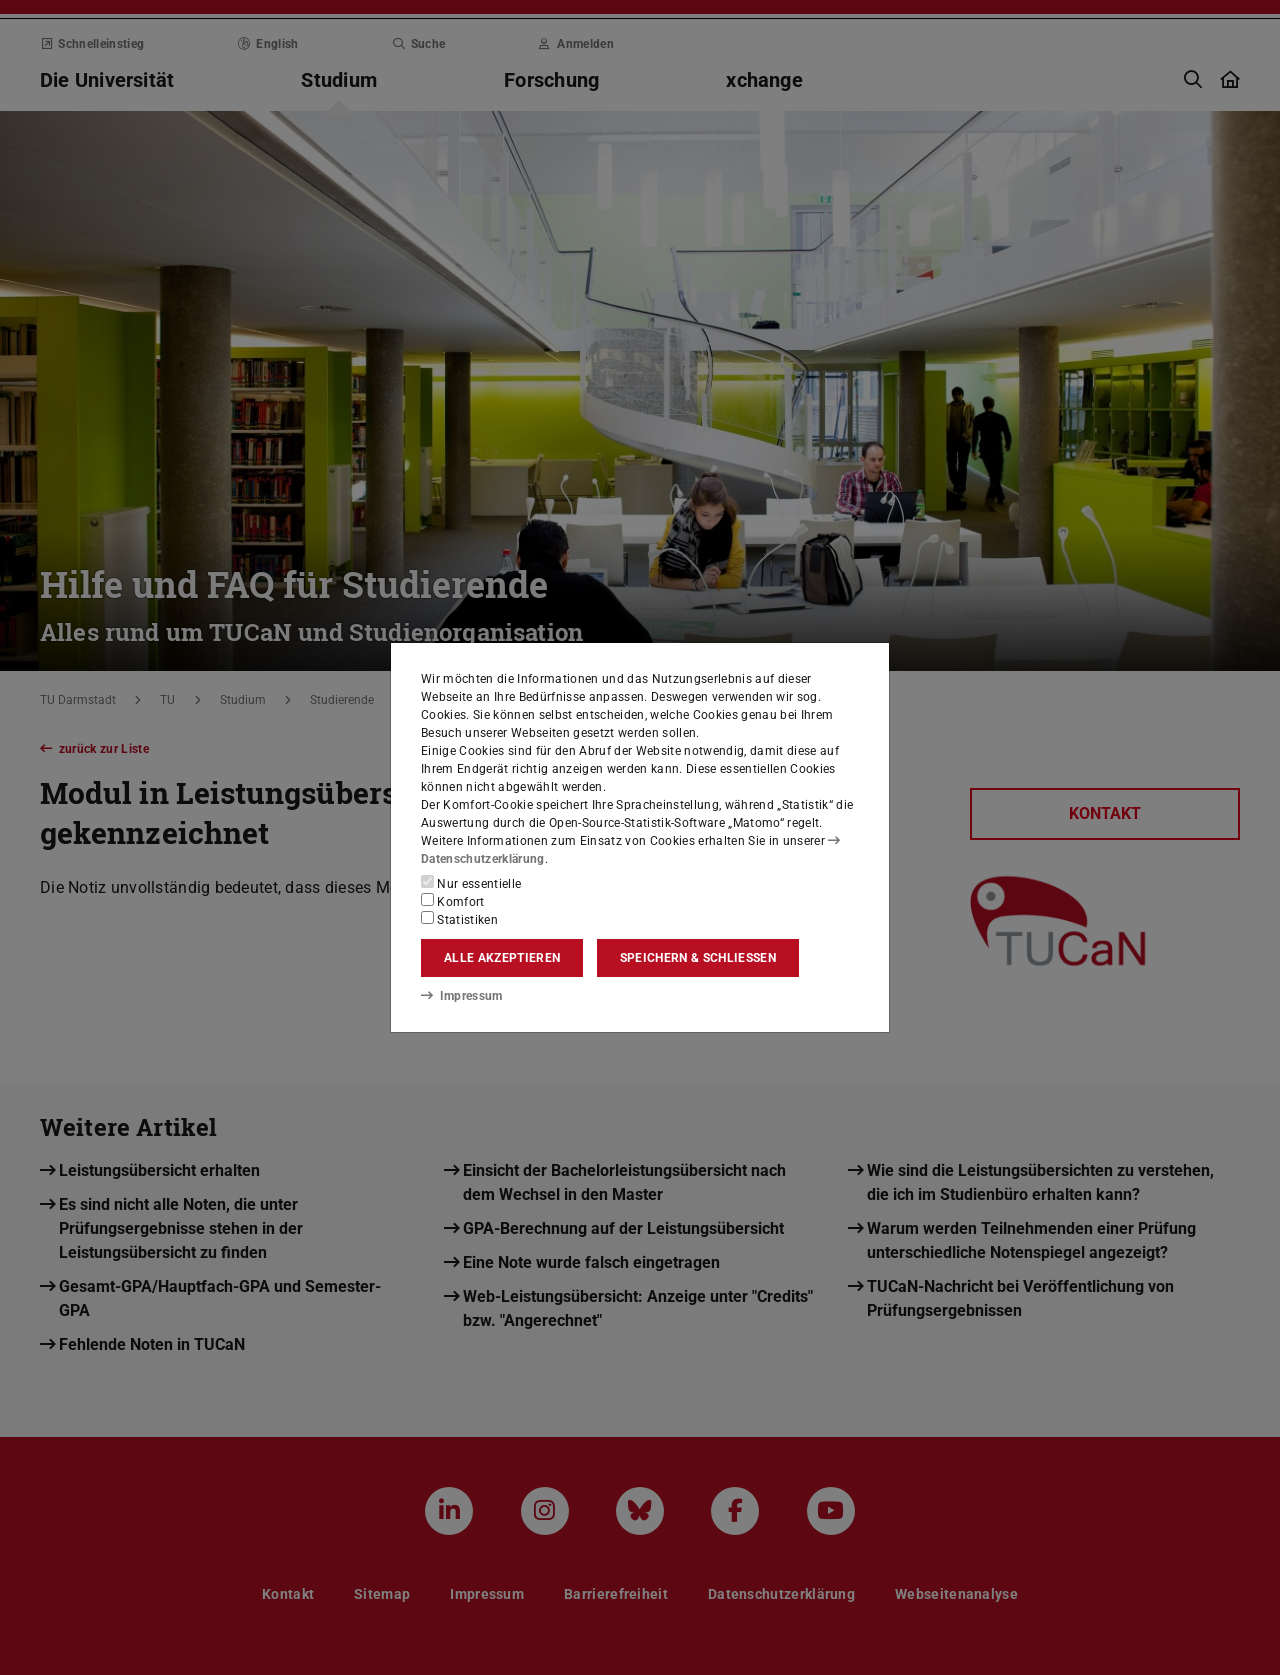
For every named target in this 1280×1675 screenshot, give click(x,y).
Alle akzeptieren (502, 958)
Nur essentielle (471, 883)
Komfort (453, 901)
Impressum (461, 996)
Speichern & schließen (698, 958)
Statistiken (459, 919)
